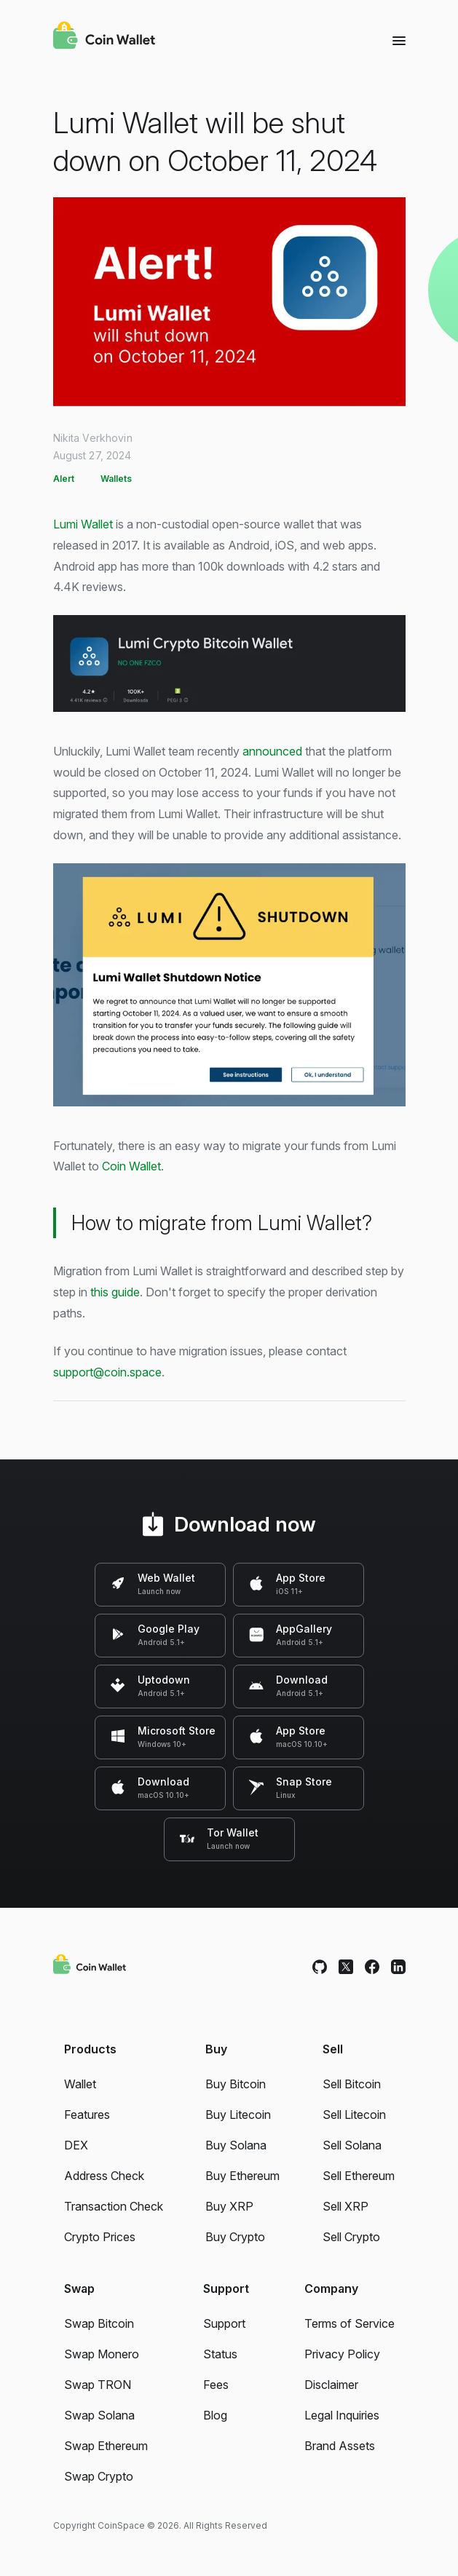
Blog (215, 2415)
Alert (63, 478)
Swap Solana (99, 2415)
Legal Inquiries (341, 2415)
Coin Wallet (131, 1166)
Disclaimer (331, 2384)
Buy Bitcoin (235, 2084)
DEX (76, 2145)
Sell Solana (352, 2145)
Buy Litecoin (238, 2114)
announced (272, 751)
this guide (115, 1292)
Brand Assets (339, 2445)
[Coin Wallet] (104, 37)
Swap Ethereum (106, 2445)
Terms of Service (349, 2323)
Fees (216, 2384)
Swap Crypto (98, 2476)
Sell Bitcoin (352, 2084)
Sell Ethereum (359, 2175)
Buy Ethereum (242, 2175)
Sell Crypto (351, 2237)
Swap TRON (97, 2384)
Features (87, 2114)
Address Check (104, 2175)
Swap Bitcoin (99, 2323)
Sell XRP (345, 2206)
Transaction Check (113, 2206)
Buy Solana (235, 2145)
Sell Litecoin (354, 2114)
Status (220, 2354)
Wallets (116, 478)
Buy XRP (229, 2206)
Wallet (80, 2084)
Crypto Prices (99, 2237)
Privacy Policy (342, 2354)
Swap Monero (101, 2354)
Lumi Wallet (83, 524)
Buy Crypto (235, 2237)
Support (224, 2323)
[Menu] (399, 40)
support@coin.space (107, 1372)
